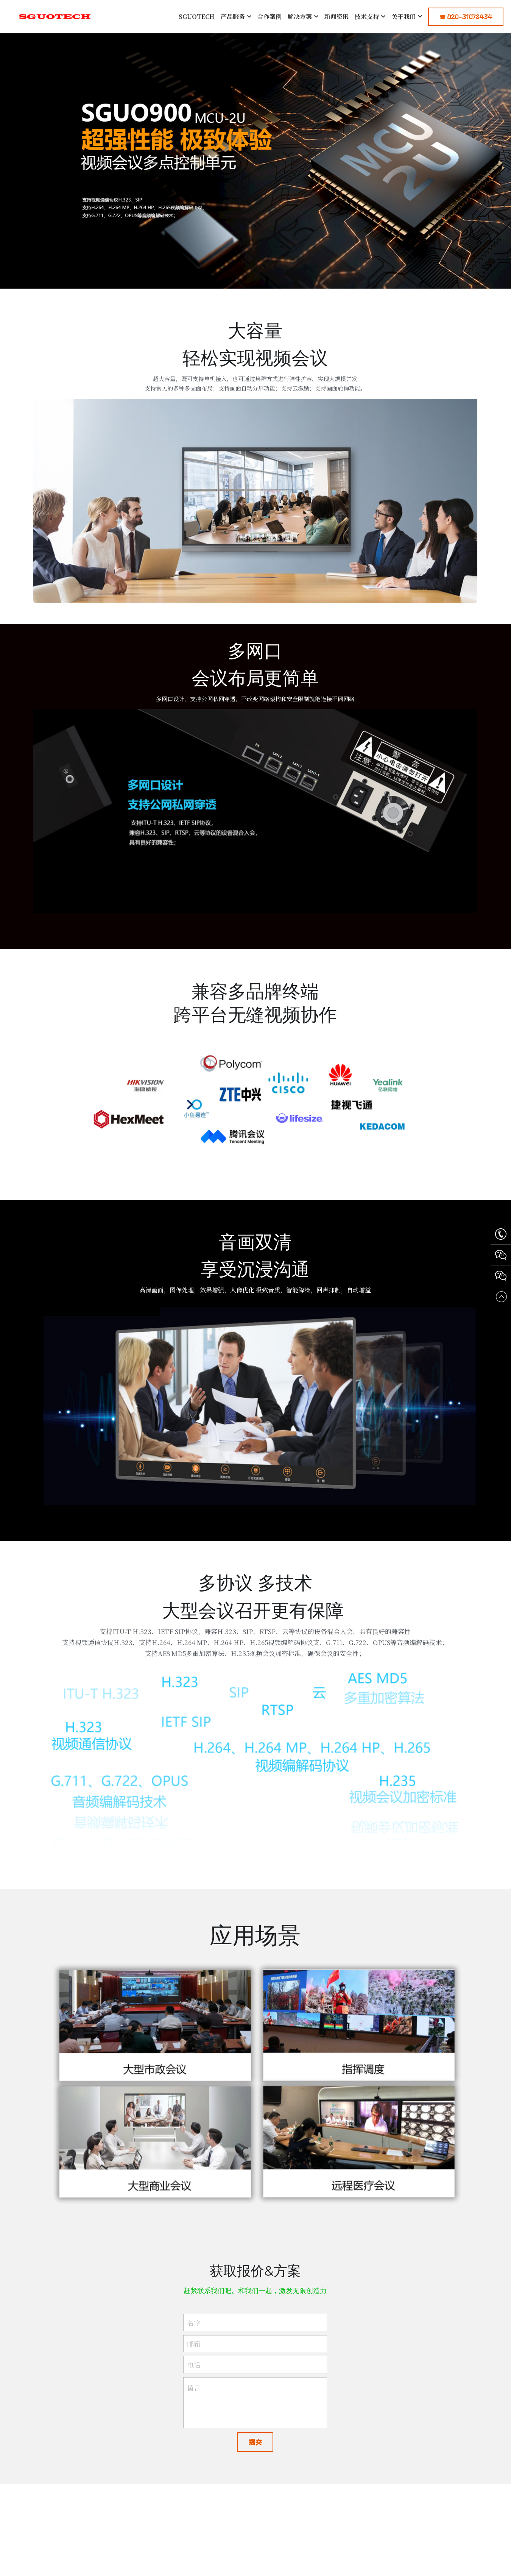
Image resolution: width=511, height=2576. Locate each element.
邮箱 (194, 2352)
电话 (194, 2373)
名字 (194, 2331)
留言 (194, 2396)
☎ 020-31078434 (465, 17)
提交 (255, 2450)
